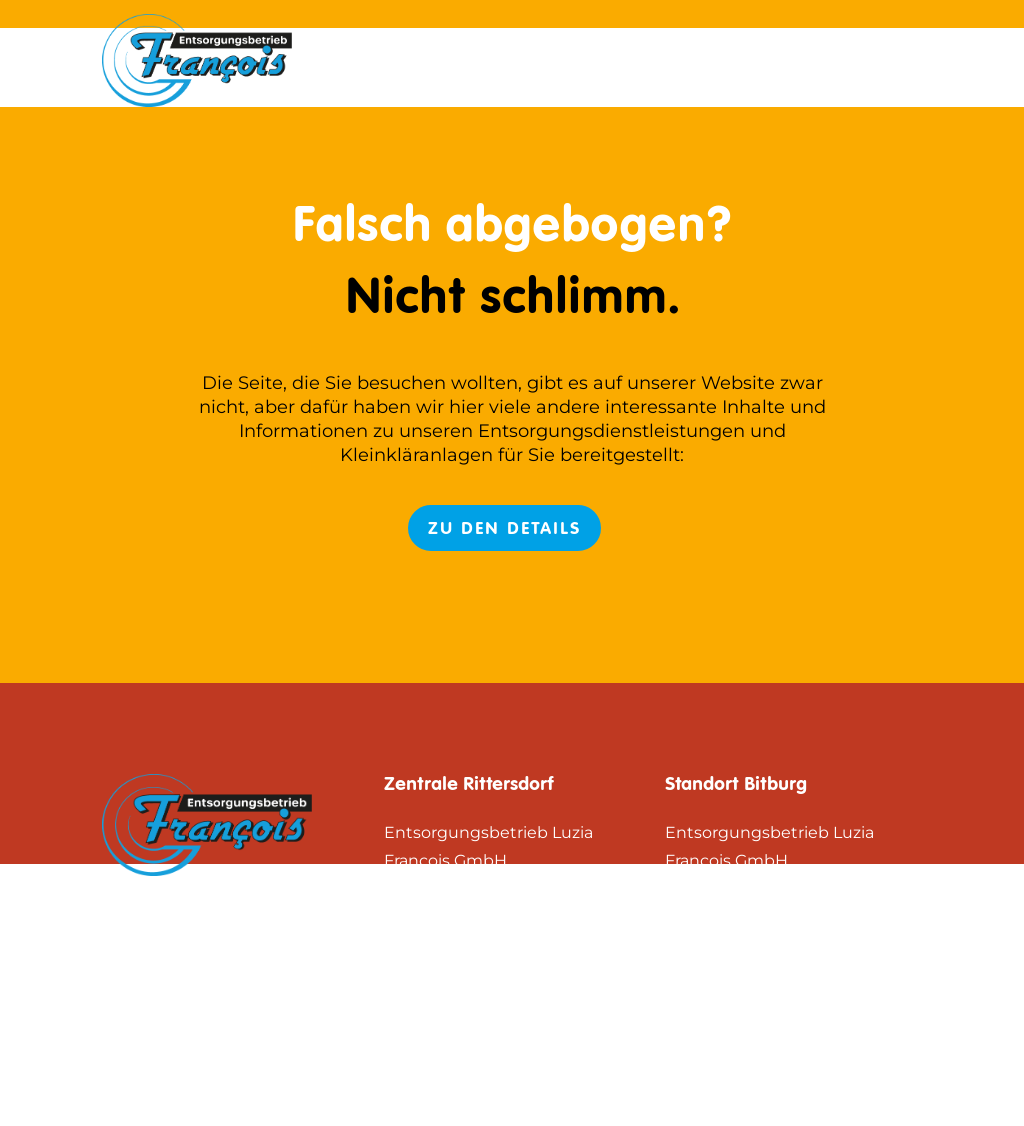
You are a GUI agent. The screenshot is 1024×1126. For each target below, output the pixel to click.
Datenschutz (854, 60)
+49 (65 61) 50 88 (518, 1024)
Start (604, 60)
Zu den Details (504, 528)
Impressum (709, 60)
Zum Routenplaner (461, 947)
